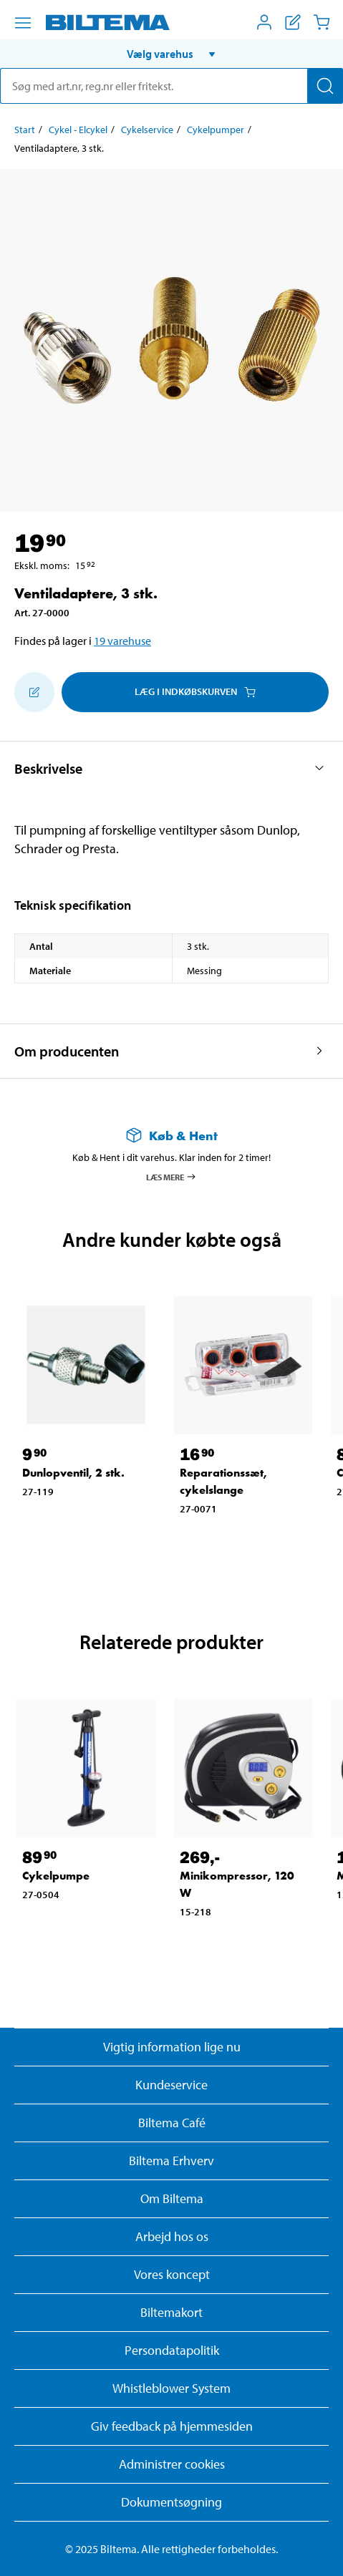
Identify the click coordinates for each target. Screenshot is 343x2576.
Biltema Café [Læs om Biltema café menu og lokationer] (172, 2122)
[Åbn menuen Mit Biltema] (264, 22)
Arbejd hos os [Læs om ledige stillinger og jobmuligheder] (171, 2236)
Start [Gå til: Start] (24, 129)
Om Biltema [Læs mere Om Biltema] (171, 2198)
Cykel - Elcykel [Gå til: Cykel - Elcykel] (78, 129)
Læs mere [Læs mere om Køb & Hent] (171, 1176)
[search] (171, 86)
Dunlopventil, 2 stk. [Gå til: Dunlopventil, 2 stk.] (73, 1472)
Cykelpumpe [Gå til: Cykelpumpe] (56, 1875)
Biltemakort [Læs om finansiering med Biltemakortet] (171, 2312)
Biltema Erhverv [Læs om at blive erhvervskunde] (171, 2160)
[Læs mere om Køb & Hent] (171, 1135)
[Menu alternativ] (23, 23)
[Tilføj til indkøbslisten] (34, 692)
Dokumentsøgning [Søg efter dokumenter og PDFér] (171, 2502)
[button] (171, 53)
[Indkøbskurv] (321, 22)
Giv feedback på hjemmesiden (172, 2426)
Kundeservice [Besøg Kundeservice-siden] (171, 2084)
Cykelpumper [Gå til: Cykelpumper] (215, 129)
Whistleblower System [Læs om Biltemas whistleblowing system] (171, 2388)
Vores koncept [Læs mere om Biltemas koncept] (172, 2274)
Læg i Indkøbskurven (195, 691)
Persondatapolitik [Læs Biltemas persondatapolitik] (172, 2350)
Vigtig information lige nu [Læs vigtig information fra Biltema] (172, 2046)
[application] (314, 2543)
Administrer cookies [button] (172, 2464)
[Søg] (325, 86)
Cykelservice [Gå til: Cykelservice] (147, 129)
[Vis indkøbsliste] (293, 22)
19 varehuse (122, 640)
